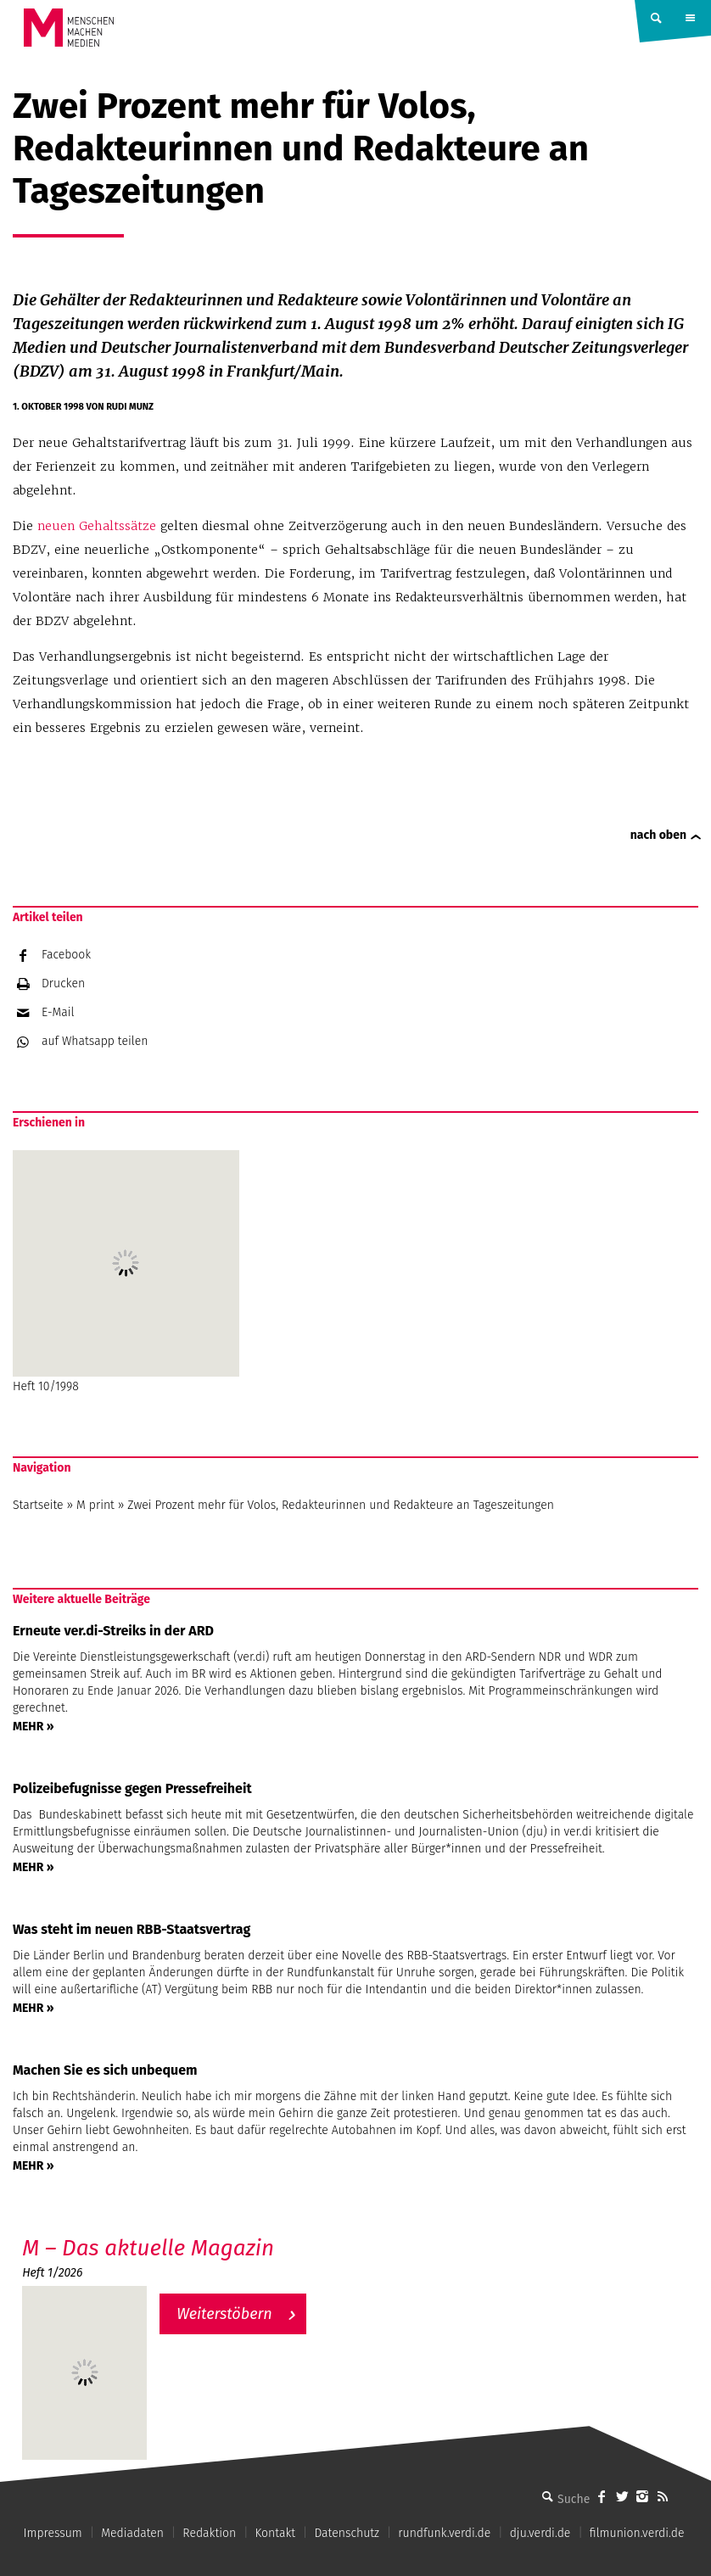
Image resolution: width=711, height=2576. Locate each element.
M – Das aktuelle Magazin (148, 2248)
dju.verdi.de (540, 2533)
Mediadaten (132, 2533)
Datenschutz (346, 2533)
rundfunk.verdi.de (444, 2533)
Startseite (38, 1505)
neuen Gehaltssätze (96, 526)
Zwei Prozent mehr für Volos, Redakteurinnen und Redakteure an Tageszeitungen (340, 1505)
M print (95, 1505)
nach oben (658, 835)
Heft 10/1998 (126, 1272)
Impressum (53, 2533)
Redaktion (209, 2533)
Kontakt (275, 2533)
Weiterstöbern (224, 2314)
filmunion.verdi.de (637, 2533)
